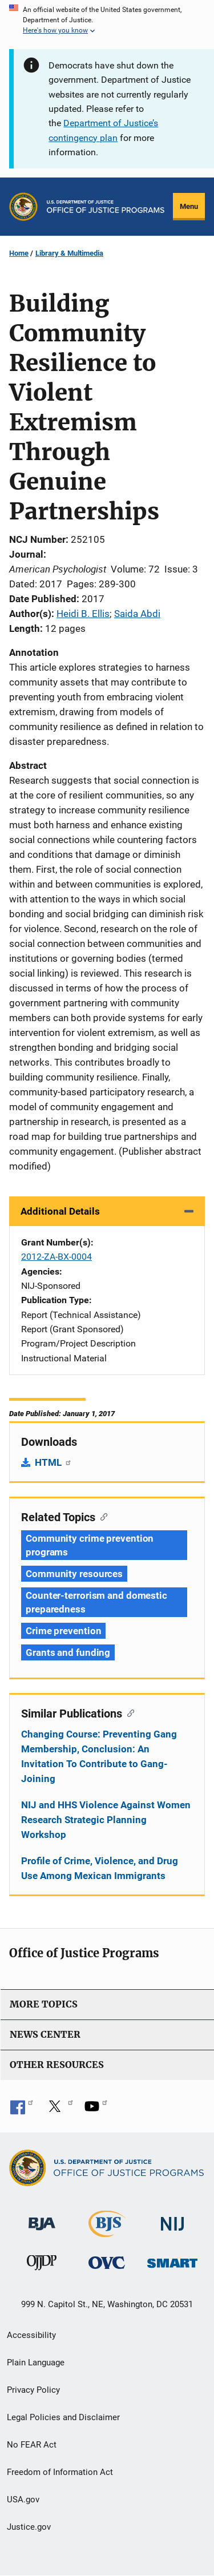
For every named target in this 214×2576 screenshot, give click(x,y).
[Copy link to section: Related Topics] (101, 1516)
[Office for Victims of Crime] (106, 2262)
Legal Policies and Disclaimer (63, 2417)
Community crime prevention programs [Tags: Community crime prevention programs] (90, 1545)
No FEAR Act (31, 2445)
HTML (53, 1462)
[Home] (105, 206)
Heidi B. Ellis (83, 613)
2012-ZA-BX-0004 (56, 1256)
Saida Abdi (137, 613)
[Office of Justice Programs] (23, 206)
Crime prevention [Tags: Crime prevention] (63, 1630)
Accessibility (31, 2335)
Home (19, 253)
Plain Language (35, 2362)
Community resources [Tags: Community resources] (74, 1573)
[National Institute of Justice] (172, 2219)
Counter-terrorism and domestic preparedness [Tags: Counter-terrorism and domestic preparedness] (96, 1602)
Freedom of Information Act (60, 2472)
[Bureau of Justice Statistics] (107, 2232)
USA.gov (23, 2499)
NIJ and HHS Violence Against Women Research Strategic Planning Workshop (106, 1819)
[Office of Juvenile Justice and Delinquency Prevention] (41, 2265)
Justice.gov (29, 2527)
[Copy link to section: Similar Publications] (128, 1712)
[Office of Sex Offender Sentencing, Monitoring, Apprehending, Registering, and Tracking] (172, 2260)
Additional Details (60, 1211)
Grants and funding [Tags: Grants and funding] (68, 1652)
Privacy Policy (33, 2390)
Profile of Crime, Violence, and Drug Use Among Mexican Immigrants (99, 1868)
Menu (189, 206)
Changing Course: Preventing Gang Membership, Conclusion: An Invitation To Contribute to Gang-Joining (99, 1756)
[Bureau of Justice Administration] (42, 2218)
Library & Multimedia (69, 253)
